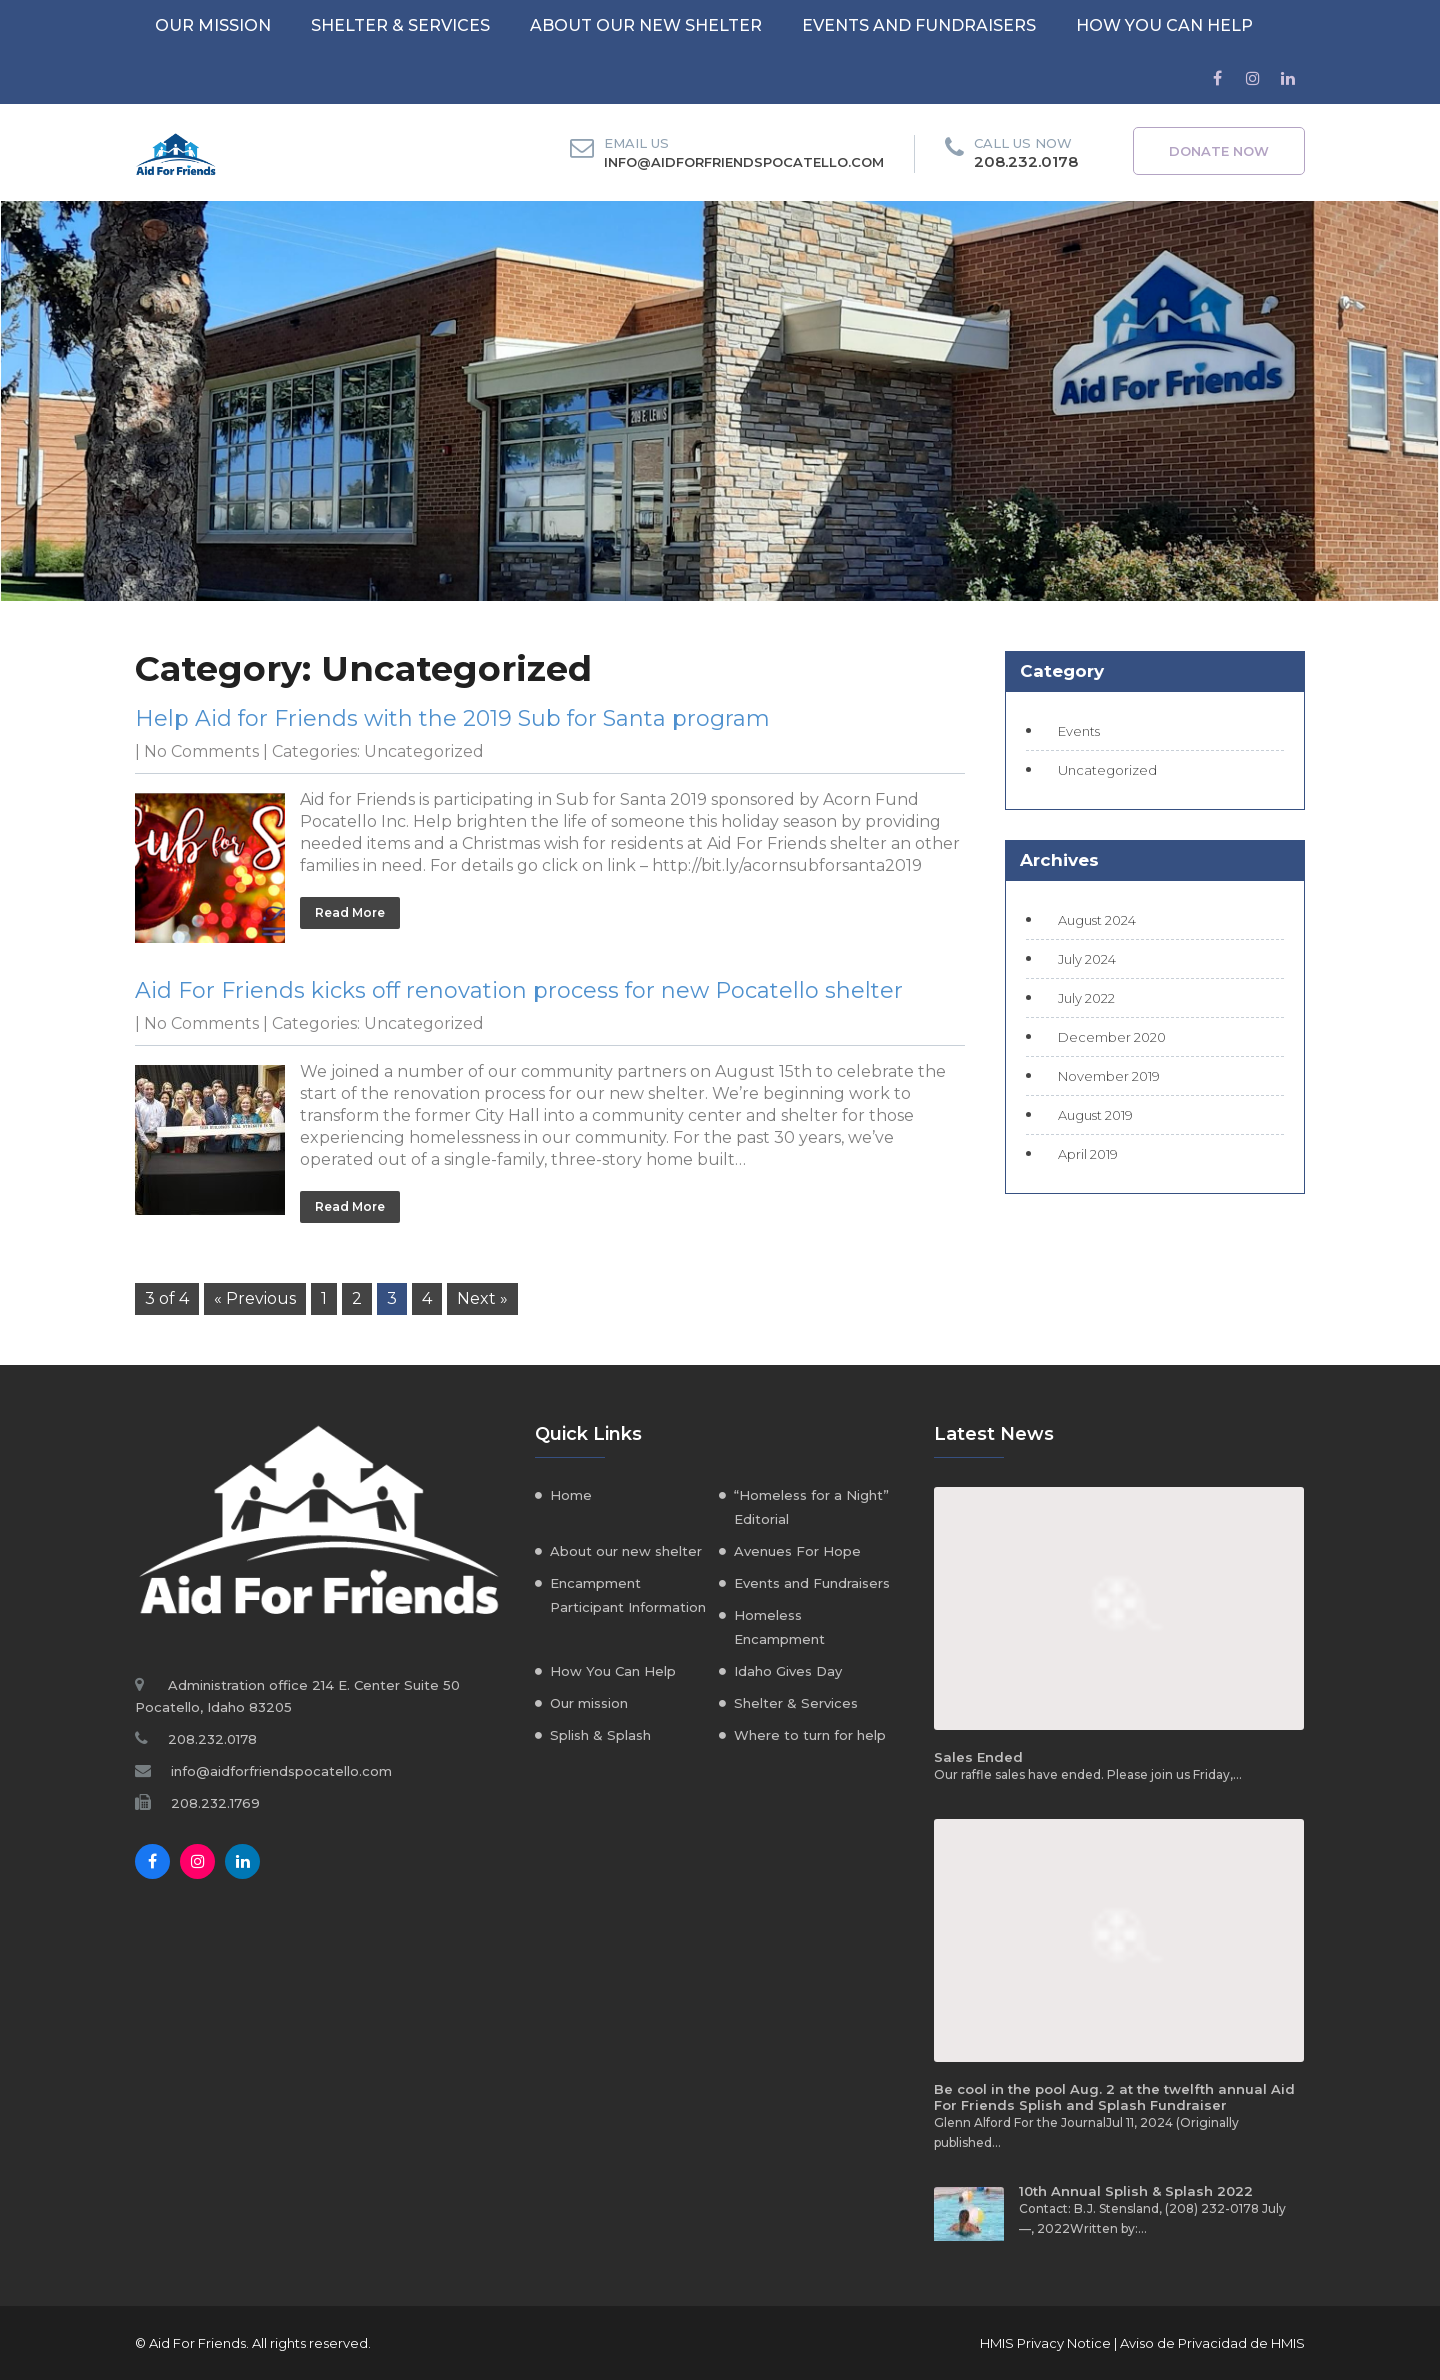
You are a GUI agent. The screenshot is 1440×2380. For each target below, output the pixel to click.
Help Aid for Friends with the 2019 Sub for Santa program (452, 718)
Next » (482, 1298)
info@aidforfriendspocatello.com (744, 162)
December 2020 (1112, 1037)
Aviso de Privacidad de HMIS (1212, 2343)
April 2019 (1088, 1154)
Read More (350, 912)
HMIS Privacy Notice (1045, 2343)
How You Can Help (1164, 25)
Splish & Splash (600, 1735)
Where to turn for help (810, 1735)
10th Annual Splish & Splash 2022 (1136, 2191)
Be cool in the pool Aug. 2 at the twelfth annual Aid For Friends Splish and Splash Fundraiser (1114, 2097)
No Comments (201, 751)
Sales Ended (978, 1757)
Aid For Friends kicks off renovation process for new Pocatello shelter (519, 990)
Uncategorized (424, 751)
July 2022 (1086, 998)
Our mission (213, 25)
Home (571, 1495)
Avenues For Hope (797, 1551)
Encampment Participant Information (628, 1595)
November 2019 (1109, 1076)
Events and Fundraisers (919, 25)
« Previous (255, 1298)
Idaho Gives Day (788, 1671)
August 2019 (1095, 1115)
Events (1079, 731)
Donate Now (1219, 151)
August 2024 (1097, 920)
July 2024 (1087, 959)
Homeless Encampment (779, 1627)
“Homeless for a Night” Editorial (811, 1507)
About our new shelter (646, 25)
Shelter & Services (400, 25)
